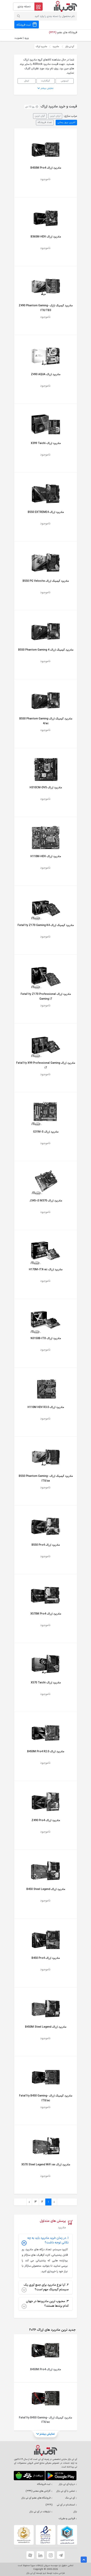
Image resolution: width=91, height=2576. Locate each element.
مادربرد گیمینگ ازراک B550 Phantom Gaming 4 (45, 650)
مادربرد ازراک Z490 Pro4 (46, 1820)
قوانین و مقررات (67, 2518)
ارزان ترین (55, 116)
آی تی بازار (69, 46)
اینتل (26, 81)
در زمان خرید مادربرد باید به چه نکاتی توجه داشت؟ (45, 2240)
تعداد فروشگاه (45, 122)
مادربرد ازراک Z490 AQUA (45, 374)
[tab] (52, 2330)
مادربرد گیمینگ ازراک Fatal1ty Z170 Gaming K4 (46, 925)
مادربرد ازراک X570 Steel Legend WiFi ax (45, 2165)
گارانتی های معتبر (39, 2491)
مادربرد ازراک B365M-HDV (46, 237)
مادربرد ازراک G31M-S (45, 1132)
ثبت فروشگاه (45, 2484)
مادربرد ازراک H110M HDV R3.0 (46, 1407)
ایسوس (64, 81)
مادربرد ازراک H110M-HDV (45, 856)
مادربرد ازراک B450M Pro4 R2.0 (45, 1752)
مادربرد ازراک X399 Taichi (46, 443)
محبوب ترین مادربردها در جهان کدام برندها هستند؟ (45, 2304)
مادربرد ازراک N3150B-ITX (46, 1338)
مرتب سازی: (70, 116)
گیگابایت (45, 81)
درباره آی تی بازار (68, 2484)
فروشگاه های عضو (63, 33)
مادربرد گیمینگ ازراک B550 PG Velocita (46, 581)
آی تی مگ (71, 2498)
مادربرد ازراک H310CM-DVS (46, 788)
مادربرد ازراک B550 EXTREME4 (46, 512)
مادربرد (56, 46)
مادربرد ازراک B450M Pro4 (45, 168)
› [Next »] (29, 2202)
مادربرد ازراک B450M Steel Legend (45, 2027)
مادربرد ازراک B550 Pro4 (46, 1545)
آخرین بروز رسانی (66, 122)
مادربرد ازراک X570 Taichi (46, 1683)
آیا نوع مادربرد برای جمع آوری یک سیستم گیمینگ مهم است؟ (45, 2287)
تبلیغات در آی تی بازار (41, 2512)
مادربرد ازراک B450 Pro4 (46, 1958)
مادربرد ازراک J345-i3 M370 (45, 1201)
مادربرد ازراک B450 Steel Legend (45, 1889)
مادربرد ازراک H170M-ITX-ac (46, 1270)
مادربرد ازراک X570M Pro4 (45, 1614)
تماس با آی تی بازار (66, 2491)
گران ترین (40, 116)
